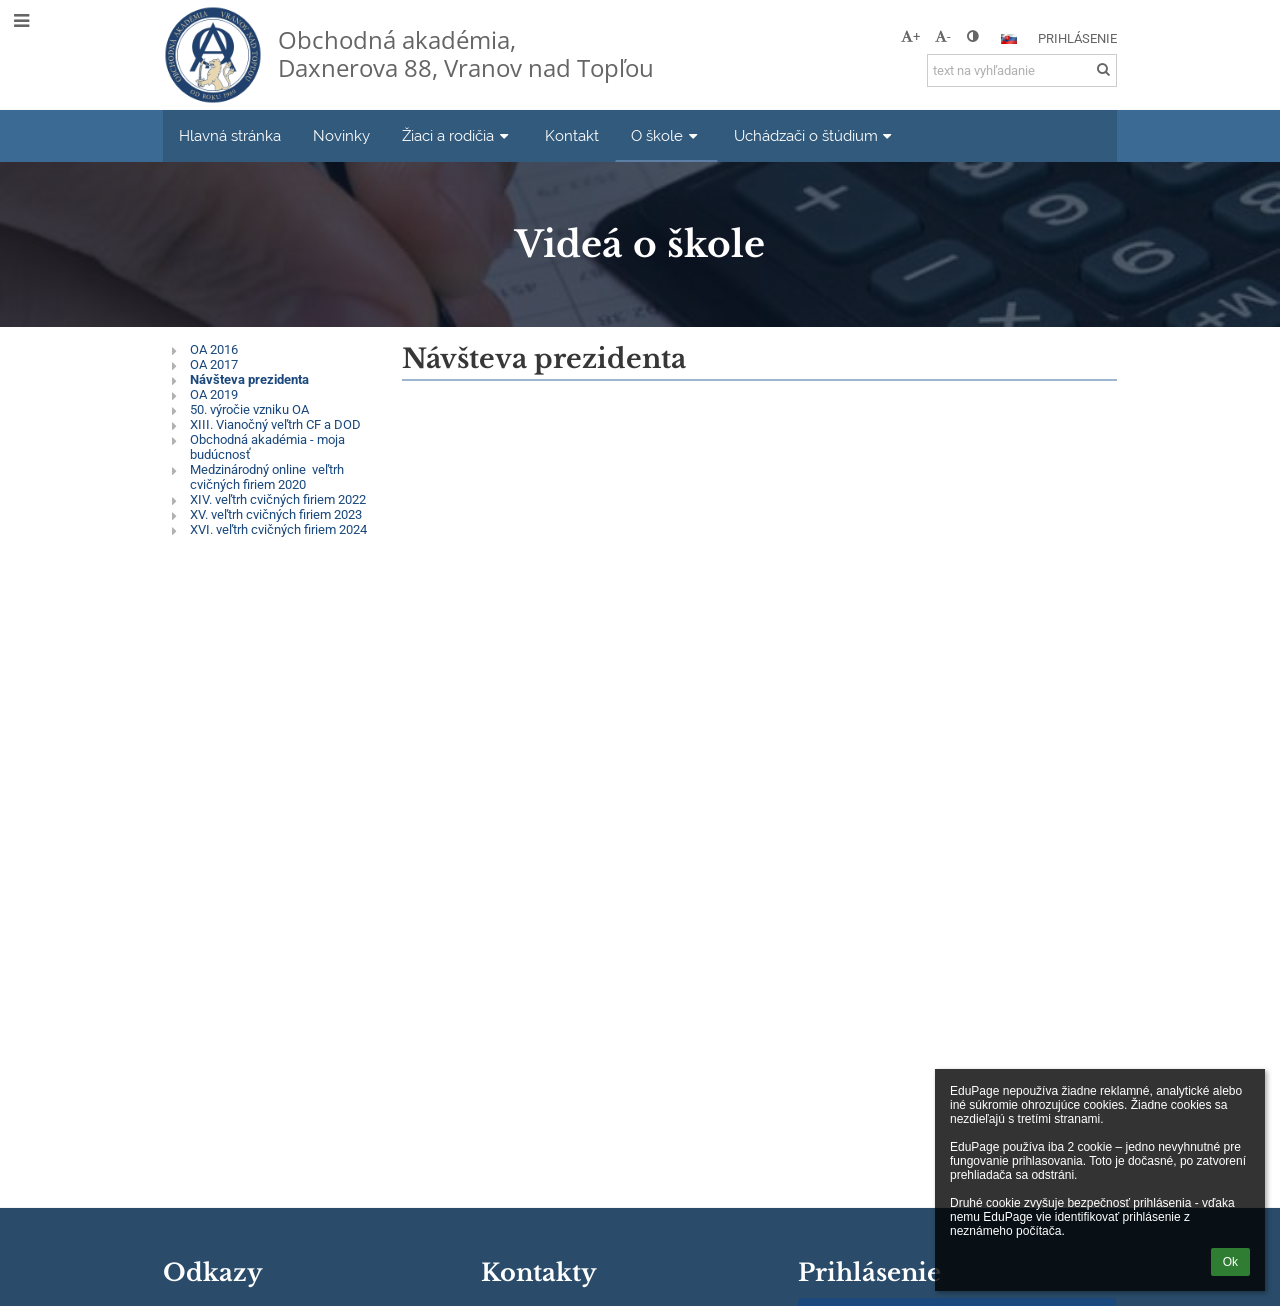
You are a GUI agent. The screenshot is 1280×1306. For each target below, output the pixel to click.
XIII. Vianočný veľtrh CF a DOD (275, 424)
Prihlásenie (1077, 38)
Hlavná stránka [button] (230, 135)
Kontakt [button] (572, 135)
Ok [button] (1230, 1262)
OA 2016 (214, 349)
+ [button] (910, 36)
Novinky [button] (341, 135)
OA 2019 (214, 394)
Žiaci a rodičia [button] (457, 135)
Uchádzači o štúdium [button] (815, 135)
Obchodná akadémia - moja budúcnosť (267, 447)
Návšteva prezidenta (249, 379)
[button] (1009, 39)
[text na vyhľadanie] (1022, 70)
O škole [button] (666, 135)
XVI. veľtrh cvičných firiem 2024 (278, 529)
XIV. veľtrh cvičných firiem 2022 (278, 499)
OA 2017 (214, 364)
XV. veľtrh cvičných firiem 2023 (276, 514)
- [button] (943, 36)
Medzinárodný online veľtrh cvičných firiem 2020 (267, 477)
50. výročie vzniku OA (249, 409)
